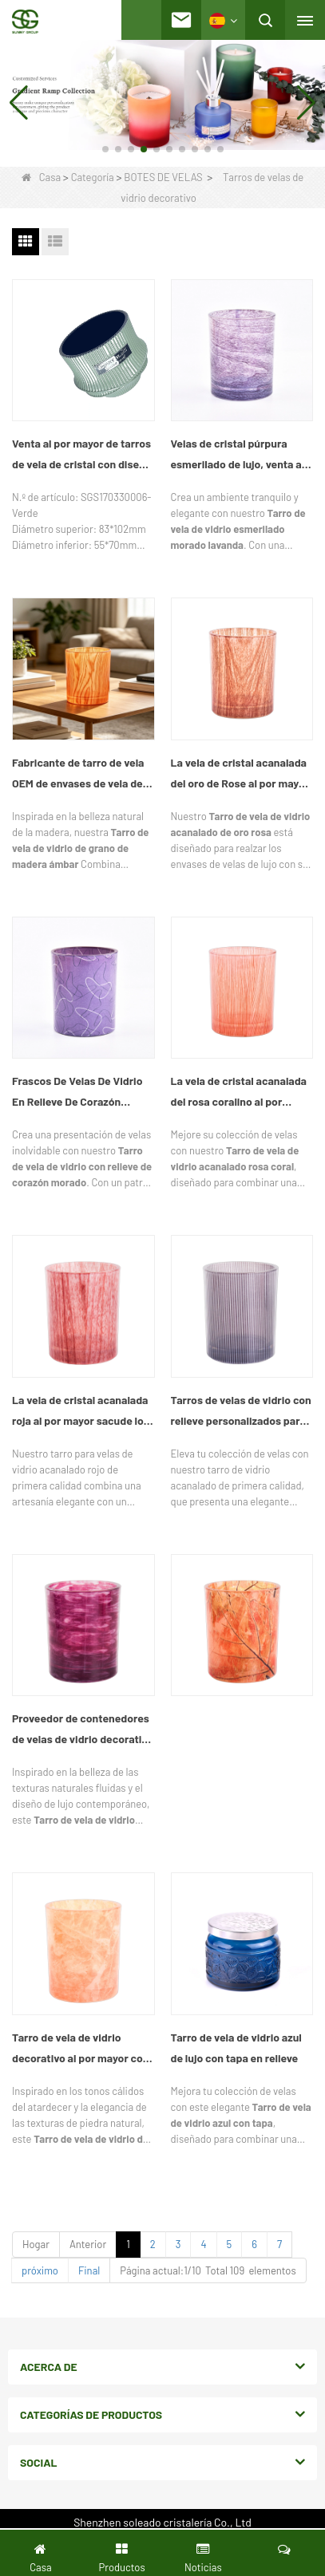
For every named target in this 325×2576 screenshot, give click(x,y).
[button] (105, 149)
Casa (41, 177)
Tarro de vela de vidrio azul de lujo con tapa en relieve (236, 2047)
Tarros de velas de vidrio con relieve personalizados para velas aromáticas (241, 1412)
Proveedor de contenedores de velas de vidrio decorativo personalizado (82, 1730)
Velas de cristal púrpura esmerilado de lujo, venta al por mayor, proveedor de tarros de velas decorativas (238, 455)
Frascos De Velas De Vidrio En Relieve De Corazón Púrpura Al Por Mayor (77, 1093)
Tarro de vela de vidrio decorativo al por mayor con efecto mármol (80, 2049)
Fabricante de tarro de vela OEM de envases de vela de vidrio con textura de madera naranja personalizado (83, 774)
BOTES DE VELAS (163, 177)
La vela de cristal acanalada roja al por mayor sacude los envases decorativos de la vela (80, 1412)
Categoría (92, 177)
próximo (40, 2270)
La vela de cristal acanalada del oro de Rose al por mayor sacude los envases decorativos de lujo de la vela (241, 774)
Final (89, 2270)
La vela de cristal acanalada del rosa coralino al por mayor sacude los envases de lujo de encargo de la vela (240, 1093)
